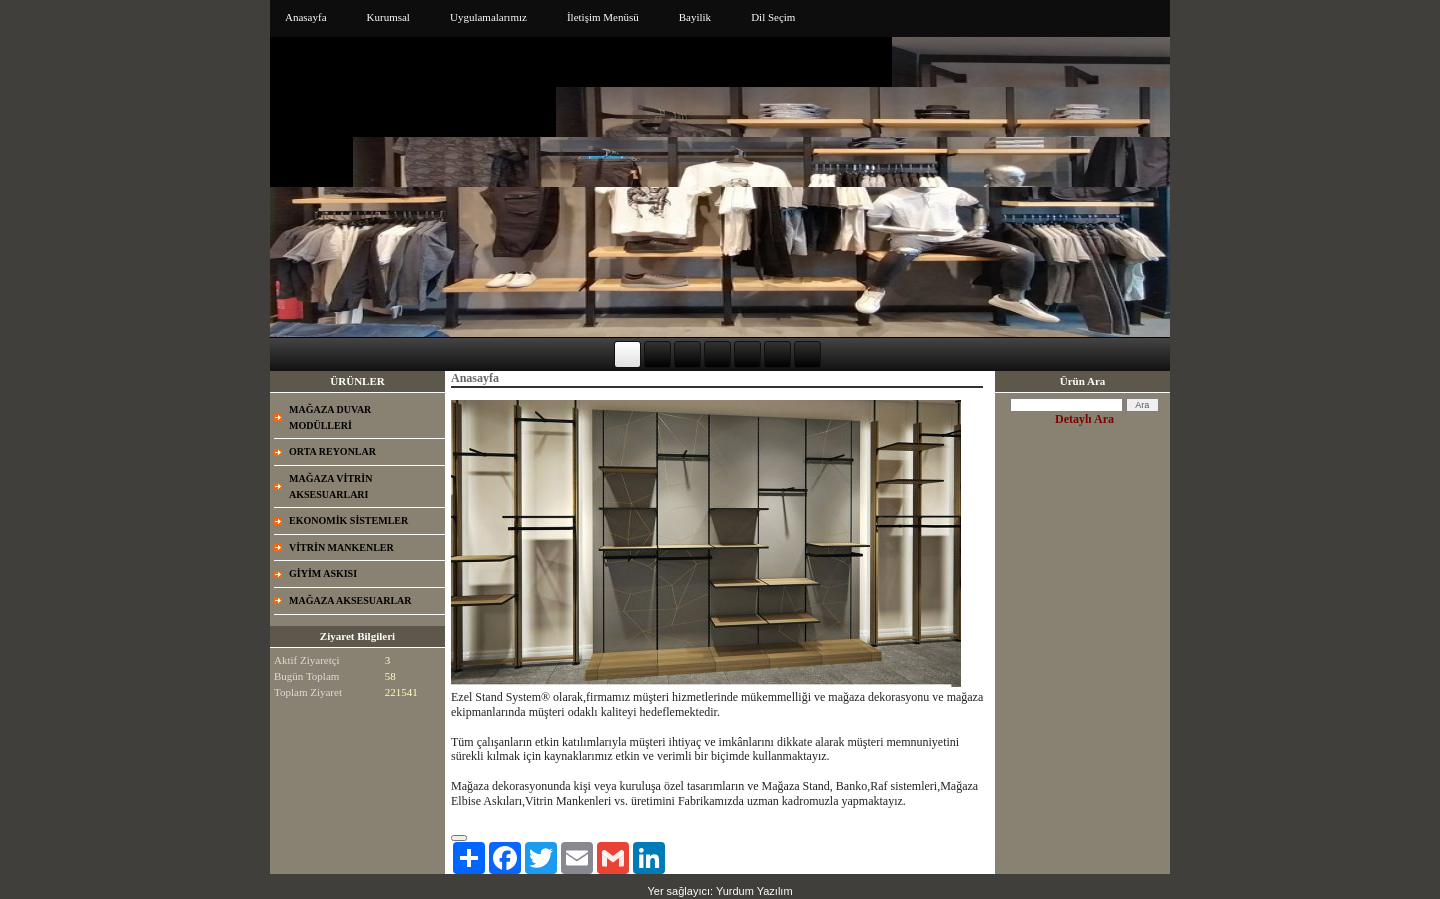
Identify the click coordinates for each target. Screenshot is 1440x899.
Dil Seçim (773, 17)
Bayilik (695, 17)
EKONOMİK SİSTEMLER (348, 520)
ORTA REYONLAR (332, 451)
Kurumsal (388, 17)
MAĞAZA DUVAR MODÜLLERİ (330, 417)
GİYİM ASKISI (323, 573)
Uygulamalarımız (488, 17)
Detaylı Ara (1084, 419)
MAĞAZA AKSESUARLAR (350, 600)
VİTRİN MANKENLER (341, 547)
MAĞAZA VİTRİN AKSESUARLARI (330, 486)
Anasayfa (306, 17)
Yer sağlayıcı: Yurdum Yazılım (719, 891)
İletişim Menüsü (603, 17)
